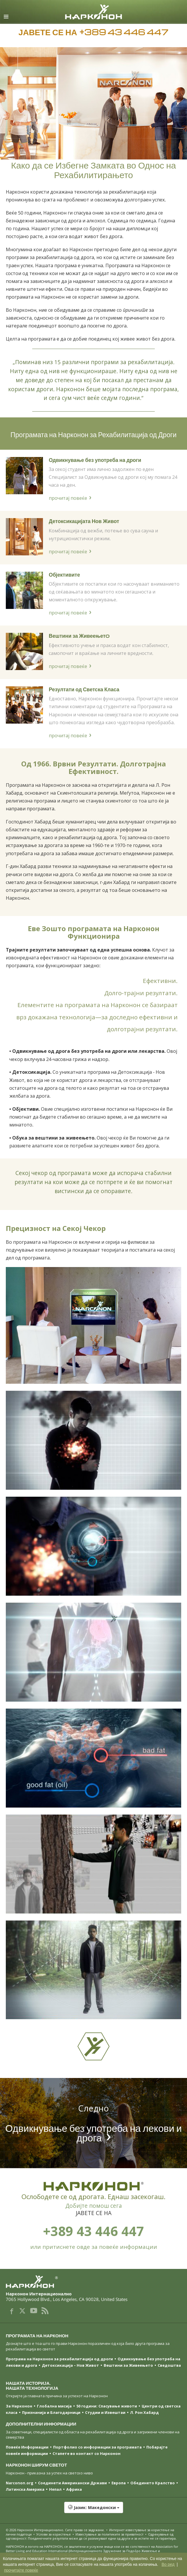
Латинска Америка (25, 2489)
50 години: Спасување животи (106, 2406)
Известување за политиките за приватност (109, 2534)
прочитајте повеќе (21, 2570)
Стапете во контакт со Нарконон (87, 2453)
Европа (119, 2482)
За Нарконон (19, 2406)
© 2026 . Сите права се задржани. (55, 2530)
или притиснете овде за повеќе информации (93, 2247)
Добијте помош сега (93, 2206)
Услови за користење (53, 2534)
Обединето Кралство (152, 2482)
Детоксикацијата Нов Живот (84, 521)
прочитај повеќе (68, 498)
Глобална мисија (54, 2406)
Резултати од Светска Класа (84, 689)
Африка (74, 2489)
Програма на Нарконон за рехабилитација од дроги (59, 2358)
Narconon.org (19, 2482)
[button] (93, 2510)
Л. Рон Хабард (144, 2412)
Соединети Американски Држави (72, 2482)
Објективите (64, 574)
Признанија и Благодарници (51, 2412)
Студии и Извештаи (105, 2412)
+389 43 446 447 (93, 2231)
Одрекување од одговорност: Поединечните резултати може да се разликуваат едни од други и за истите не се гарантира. (91, 2536)
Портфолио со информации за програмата (97, 2447)
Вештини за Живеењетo (79, 635)
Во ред (167, 2564)
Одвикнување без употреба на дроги (95, 459)
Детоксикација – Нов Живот (70, 2365)
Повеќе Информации (27, 2447)
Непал (55, 2489)
